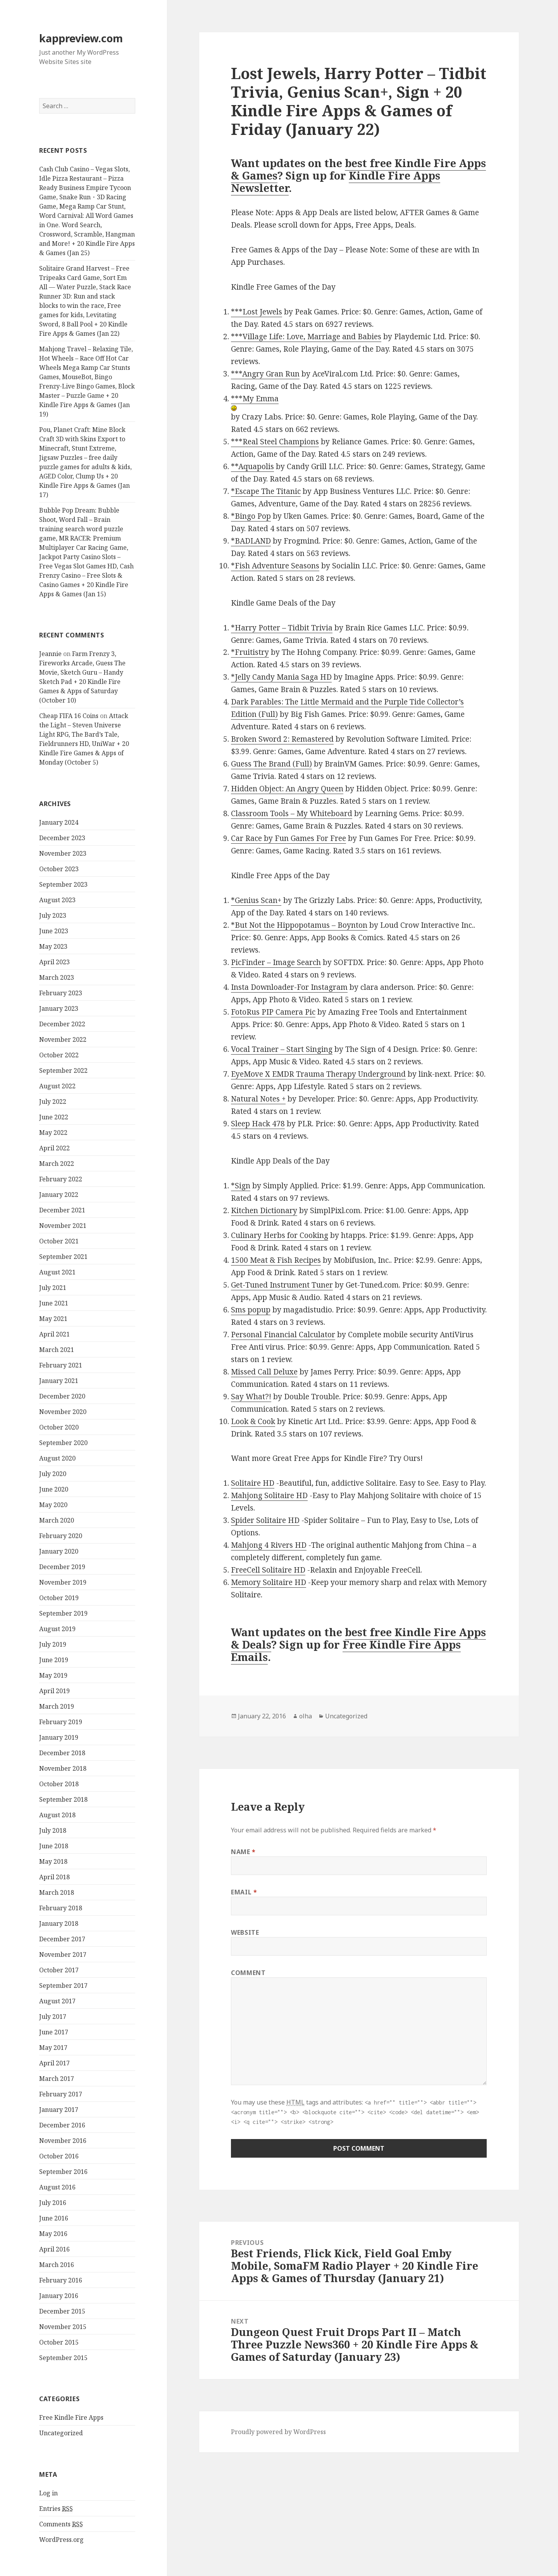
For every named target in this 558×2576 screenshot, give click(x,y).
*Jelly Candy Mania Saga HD (281, 677)
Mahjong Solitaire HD (269, 1495)
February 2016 (60, 2280)
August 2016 (57, 2187)
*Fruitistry (250, 652)
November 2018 (62, 1768)
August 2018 (57, 1815)
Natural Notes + (258, 1099)
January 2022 (58, 1194)
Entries (56, 2508)
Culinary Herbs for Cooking (279, 1235)
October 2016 (59, 2156)
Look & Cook (253, 1421)
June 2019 (53, 1660)
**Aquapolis (252, 466)
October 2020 (59, 1427)
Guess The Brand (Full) (271, 764)
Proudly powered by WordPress (278, 2432)
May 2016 (53, 2233)
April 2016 (54, 2249)
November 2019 (62, 1582)
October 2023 (59, 869)
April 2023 (54, 962)
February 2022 (60, 1179)
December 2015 (62, 2311)
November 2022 (62, 1039)
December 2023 (62, 838)
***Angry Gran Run (265, 374)
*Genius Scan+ (256, 900)
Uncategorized (61, 2433)
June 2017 (53, 2032)
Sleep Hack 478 (258, 1124)
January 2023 (58, 1008)
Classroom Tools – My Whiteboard (291, 813)
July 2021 (52, 1287)
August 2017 (57, 2001)
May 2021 (53, 1318)
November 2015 (62, 2326)
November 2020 (62, 1411)
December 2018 (62, 1753)
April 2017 (54, 2063)
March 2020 (56, 1520)
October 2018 (59, 1784)
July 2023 (52, 915)
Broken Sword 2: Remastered (282, 739)
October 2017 (59, 1970)
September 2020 (63, 1442)
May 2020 (53, 1504)
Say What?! (251, 1397)
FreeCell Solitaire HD (268, 1570)
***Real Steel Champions (275, 442)
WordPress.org (61, 2539)
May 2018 (53, 1861)
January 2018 (58, 1923)
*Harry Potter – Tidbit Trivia (281, 628)
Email (244, 1892)
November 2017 (62, 1954)
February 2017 (60, 2094)
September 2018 (63, 1799)
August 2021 (57, 1272)
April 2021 (54, 1334)
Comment (248, 1972)
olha (305, 1716)
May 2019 (53, 1675)
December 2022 (62, 1024)
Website (245, 1932)
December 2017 (62, 1939)
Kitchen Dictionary (264, 1210)
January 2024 (58, 822)
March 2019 (56, 1706)
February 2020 (60, 1535)
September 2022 (63, 1070)
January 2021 (58, 1380)
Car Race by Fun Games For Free (288, 838)
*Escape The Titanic (266, 491)
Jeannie (50, 653)
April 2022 (54, 1148)
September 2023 (63, 884)
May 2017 (53, 2047)
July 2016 (52, 2202)
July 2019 (52, 1644)
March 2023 (56, 977)
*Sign (240, 1186)
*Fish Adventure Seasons (275, 566)
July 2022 (52, 1101)
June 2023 (53, 931)
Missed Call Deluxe (264, 1372)
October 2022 (59, 1055)
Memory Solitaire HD (268, 1582)
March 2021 (56, 1349)
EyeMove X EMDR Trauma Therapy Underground (318, 1074)
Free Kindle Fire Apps (71, 2417)
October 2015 (59, 2342)
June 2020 (53, 1489)
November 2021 (62, 1225)
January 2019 (58, 1737)
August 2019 (57, 1629)
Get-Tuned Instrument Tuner (282, 1285)
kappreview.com (81, 38)
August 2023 (57, 900)
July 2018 (52, 1830)
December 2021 (62, 1210)
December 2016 (62, 2125)
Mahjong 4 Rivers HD (269, 1545)
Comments (61, 2524)
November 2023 (62, 853)
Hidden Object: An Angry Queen (287, 789)
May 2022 (53, 1132)
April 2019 (54, 1691)
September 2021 (63, 1256)
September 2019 (63, 1613)
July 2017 (52, 2016)
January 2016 (58, 2295)
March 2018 (56, 1892)
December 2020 (62, 1396)
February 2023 (60, 993)
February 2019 (60, 1722)
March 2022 (56, 1163)
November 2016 (62, 2140)
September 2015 (63, 2357)
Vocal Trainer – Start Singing (281, 1049)
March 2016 (56, 2264)
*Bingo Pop (251, 516)
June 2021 (53, 1303)
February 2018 (60, 1908)
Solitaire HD (252, 1483)
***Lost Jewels (256, 312)
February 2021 (60, 1365)
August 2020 (57, 1458)
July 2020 (52, 1473)
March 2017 (56, 2078)
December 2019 (62, 1567)
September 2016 (63, 2171)
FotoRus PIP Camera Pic (273, 1012)
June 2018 (53, 1846)
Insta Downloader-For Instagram (289, 987)
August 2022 (57, 1086)
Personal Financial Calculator (283, 1334)
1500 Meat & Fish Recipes (276, 1260)
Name (243, 1851)
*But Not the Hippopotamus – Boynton (299, 925)
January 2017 (58, 2109)
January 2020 (58, 1551)
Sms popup (250, 1310)
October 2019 (59, 1598)
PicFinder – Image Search (276, 962)
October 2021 (59, 1241)
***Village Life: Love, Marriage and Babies (306, 336)
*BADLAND (251, 541)
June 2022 (53, 1117)
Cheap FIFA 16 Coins (68, 715)
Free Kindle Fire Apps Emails (346, 1650)
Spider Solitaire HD (265, 1520)
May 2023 (53, 946)
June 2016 (53, 2218)
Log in (48, 2493)
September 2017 (63, 1985)
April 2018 (54, 1877)
